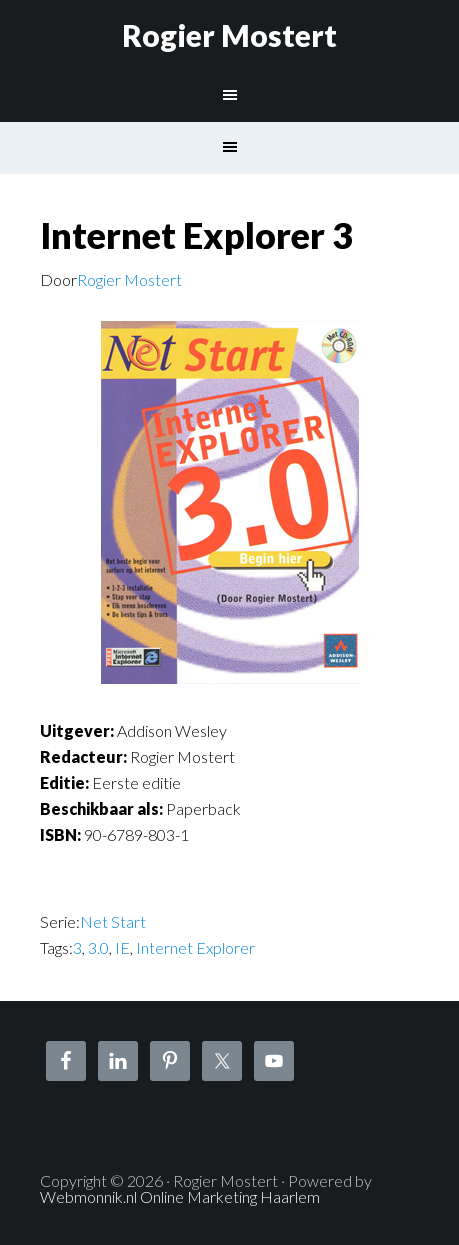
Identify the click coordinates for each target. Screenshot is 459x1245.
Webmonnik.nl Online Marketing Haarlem (180, 1196)
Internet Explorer (195, 947)
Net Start (113, 921)
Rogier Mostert (229, 35)
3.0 (98, 947)
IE (122, 947)
